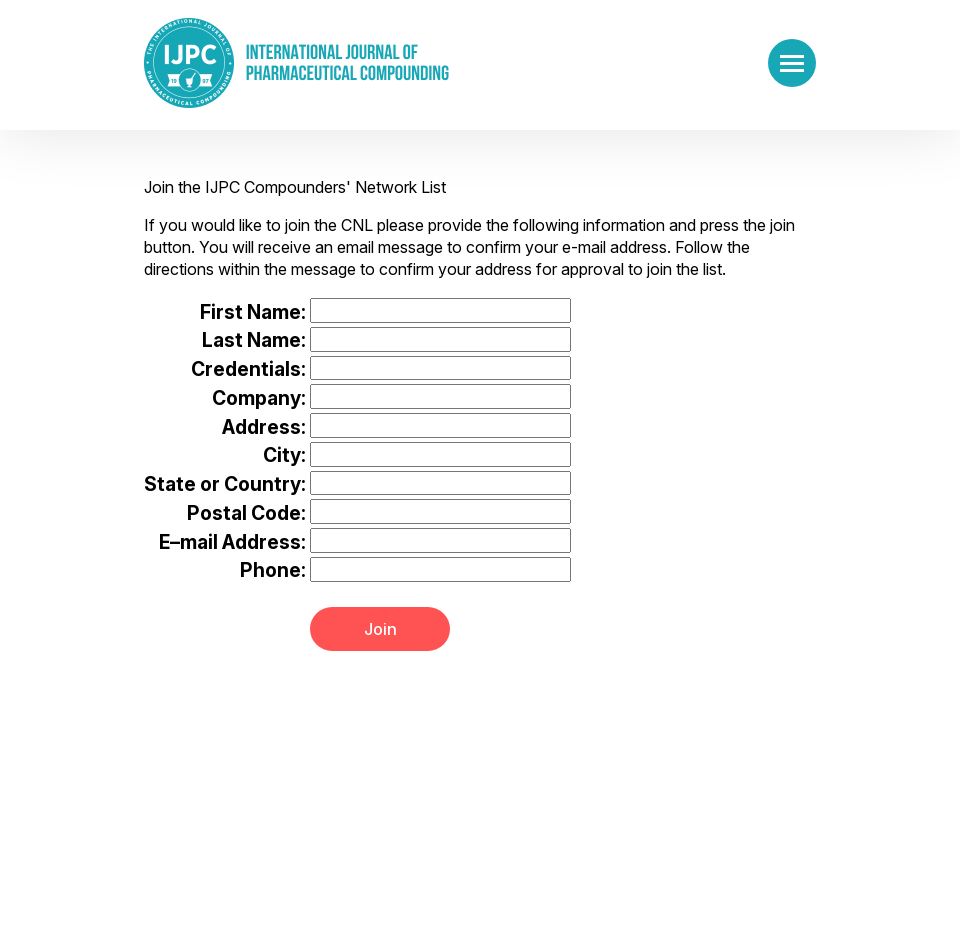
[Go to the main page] (296, 63)
